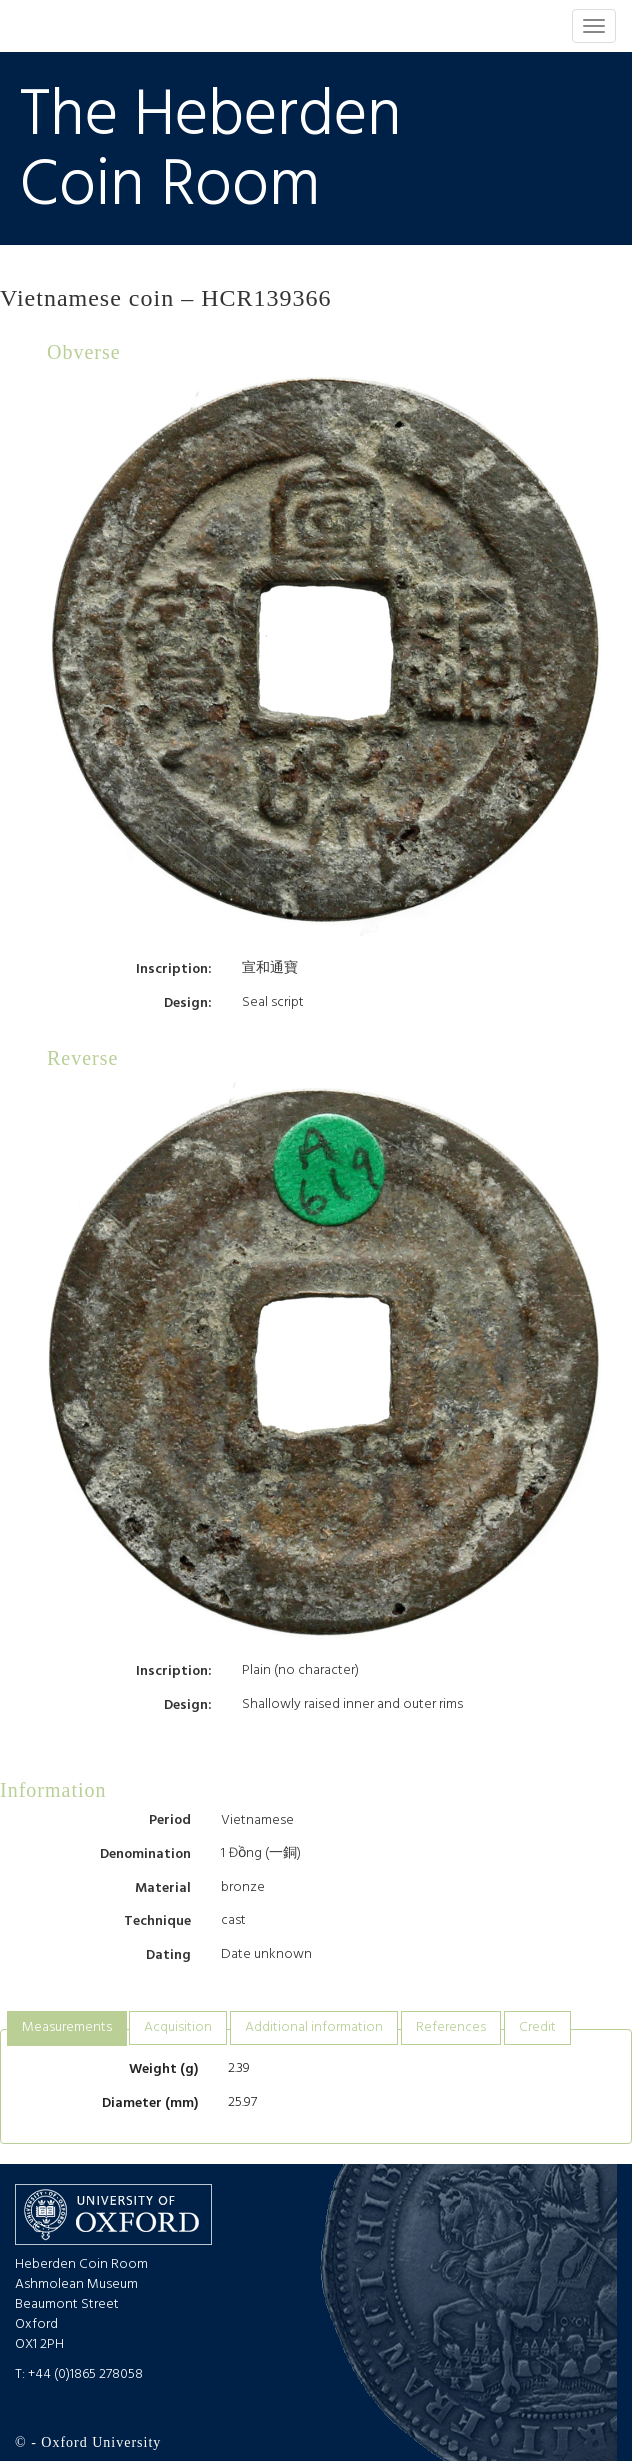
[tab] (67, 2028)
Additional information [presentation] (314, 2027)
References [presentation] (451, 2027)
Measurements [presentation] (67, 2027)
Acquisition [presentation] (178, 2027)
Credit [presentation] (537, 2027)
